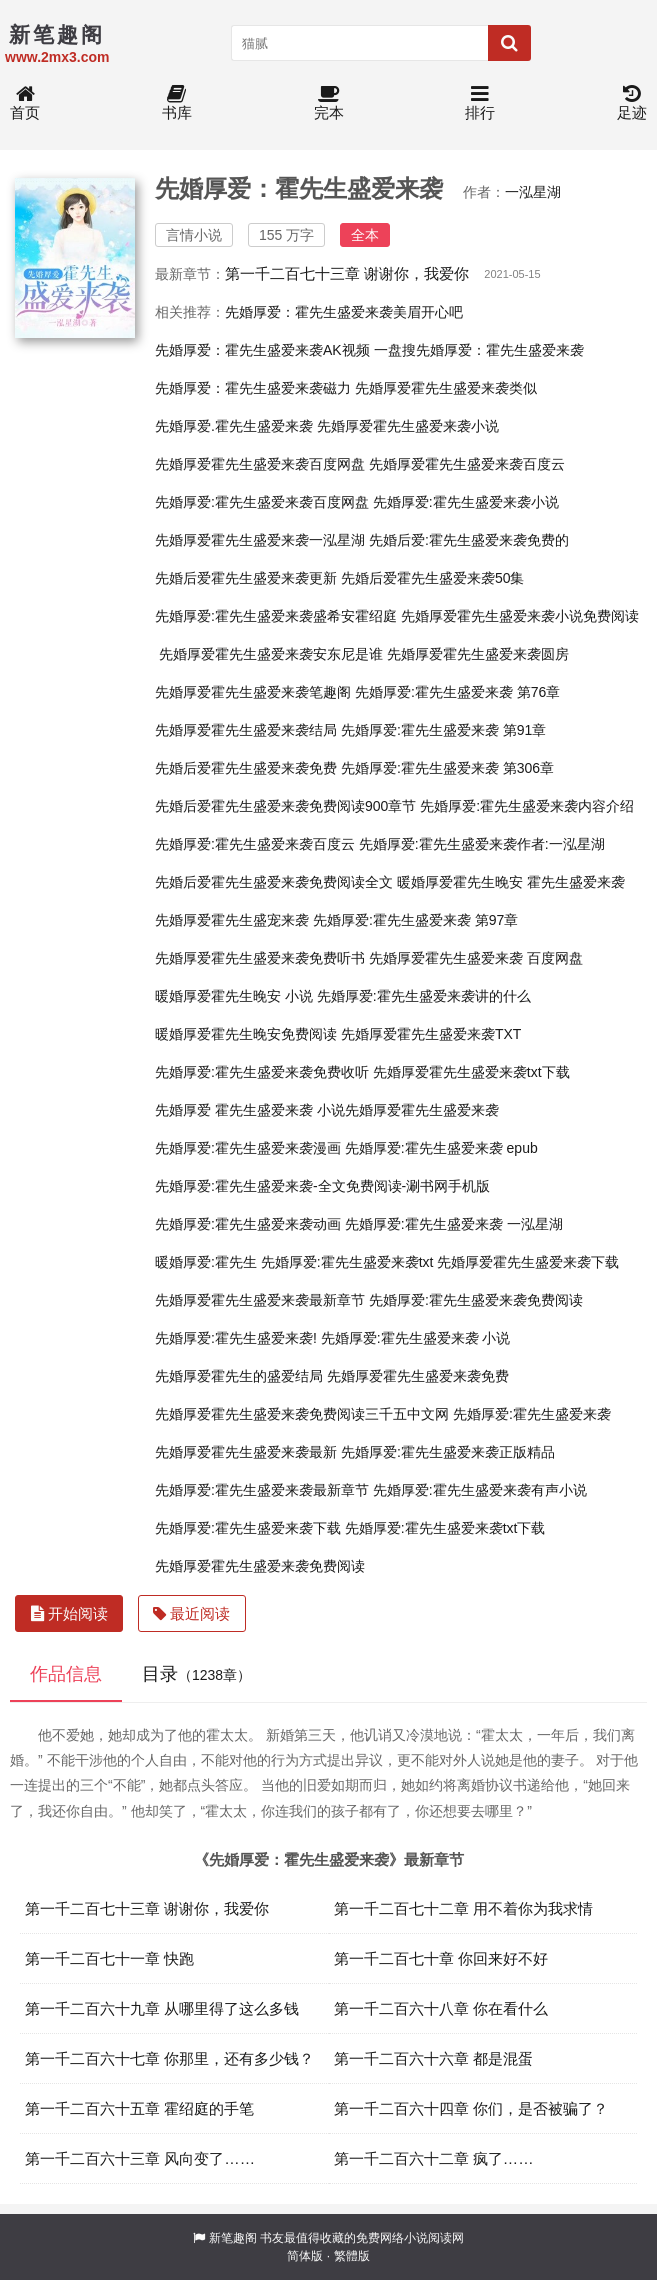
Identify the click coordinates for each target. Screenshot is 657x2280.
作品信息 (66, 1674)
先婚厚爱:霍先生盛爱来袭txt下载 (445, 1528)
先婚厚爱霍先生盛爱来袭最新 (246, 1452)
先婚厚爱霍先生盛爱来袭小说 (408, 426)
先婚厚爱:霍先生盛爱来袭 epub (441, 1148)
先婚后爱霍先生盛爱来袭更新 (246, 578)
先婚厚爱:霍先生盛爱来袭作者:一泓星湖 (482, 844)
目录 (196, 1674)
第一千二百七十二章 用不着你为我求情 (463, 1908)
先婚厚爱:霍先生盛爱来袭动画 (248, 1224)
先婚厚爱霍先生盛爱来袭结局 (246, 730)
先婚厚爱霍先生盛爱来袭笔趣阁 (253, 692)
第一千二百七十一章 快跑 (109, 1958)
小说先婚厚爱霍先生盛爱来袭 (408, 1110)
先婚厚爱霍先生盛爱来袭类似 (446, 388)
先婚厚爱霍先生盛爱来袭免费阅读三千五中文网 (302, 1414)
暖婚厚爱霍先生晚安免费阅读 (246, 1034)
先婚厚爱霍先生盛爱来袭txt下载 (471, 1072)
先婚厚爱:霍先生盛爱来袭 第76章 (457, 692)
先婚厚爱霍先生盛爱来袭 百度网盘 (476, 958)
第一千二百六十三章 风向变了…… (140, 2158)
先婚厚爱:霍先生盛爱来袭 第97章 (415, 920)
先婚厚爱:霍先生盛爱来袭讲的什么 (424, 996)
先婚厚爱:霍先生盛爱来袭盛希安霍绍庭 (276, 616)
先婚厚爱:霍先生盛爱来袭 (532, 1414)
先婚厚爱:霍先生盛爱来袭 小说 (416, 1338)
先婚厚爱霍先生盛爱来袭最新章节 (260, 1300)
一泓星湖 (533, 192)
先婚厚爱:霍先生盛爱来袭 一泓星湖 (454, 1224)
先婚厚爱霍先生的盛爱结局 (239, 1376)
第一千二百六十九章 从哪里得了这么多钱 (162, 2008)
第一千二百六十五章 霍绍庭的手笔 (139, 2108)
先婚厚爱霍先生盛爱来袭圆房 (478, 654)
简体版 (305, 2256)
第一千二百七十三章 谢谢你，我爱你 (347, 273)
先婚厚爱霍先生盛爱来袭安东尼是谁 (271, 654)
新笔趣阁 (233, 2238)
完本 (329, 103)
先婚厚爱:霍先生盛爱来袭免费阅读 (476, 1300)
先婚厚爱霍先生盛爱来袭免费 (418, 1376)
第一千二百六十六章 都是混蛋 (433, 2058)
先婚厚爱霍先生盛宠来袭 (232, 920)
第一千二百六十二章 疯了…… (434, 2158)
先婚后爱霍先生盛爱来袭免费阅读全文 (274, 882)
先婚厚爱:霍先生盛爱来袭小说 (466, 502)
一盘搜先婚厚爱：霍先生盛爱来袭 (479, 350)
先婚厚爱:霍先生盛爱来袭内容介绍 (527, 806)
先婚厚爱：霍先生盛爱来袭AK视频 (262, 350)
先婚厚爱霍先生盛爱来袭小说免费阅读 (520, 616)
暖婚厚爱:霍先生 (206, 1262)
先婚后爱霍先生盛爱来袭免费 (246, 768)
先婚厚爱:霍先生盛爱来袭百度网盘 (262, 502)
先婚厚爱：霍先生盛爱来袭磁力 (253, 388)
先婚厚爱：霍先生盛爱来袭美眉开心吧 (344, 312)
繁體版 (352, 2256)
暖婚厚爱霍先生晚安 (460, 882)
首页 (25, 103)
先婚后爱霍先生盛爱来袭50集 (433, 578)
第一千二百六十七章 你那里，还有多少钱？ (169, 2058)
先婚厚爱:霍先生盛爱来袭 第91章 (443, 730)
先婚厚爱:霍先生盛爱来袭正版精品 (448, 1452)
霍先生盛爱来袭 (576, 882)
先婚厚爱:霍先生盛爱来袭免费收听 (262, 1072)
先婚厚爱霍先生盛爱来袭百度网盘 (260, 464)
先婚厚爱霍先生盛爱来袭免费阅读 (260, 1566)
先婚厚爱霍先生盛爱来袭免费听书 (260, 958)
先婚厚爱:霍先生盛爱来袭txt (347, 1262)
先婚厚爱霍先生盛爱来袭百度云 (467, 464)
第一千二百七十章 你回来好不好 (441, 1958)
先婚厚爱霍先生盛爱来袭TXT (431, 1034)
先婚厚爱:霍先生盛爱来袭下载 (248, 1528)
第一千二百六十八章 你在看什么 (441, 2008)
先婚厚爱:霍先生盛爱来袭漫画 (248, 1148)
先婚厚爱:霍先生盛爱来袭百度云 (255, 844)
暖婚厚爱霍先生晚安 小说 (234, 996)
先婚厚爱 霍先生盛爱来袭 (234, 1110)
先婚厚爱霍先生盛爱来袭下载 (528, 1262)
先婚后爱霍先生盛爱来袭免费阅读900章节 (285, 806)
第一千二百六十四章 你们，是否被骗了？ (471, 2108)
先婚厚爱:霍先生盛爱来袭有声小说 (480, 1490)
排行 (480, 103)
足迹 (632, 103)
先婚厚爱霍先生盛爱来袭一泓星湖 (260, 540)
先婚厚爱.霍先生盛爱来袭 (234, 426)
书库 (177, 103)
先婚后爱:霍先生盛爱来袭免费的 (469, 540)
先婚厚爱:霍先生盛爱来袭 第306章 (447, 768)
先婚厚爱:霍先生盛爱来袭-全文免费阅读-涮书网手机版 (322, 1186)
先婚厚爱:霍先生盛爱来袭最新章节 (262, 1490)
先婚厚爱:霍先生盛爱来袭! (236, 1338)
